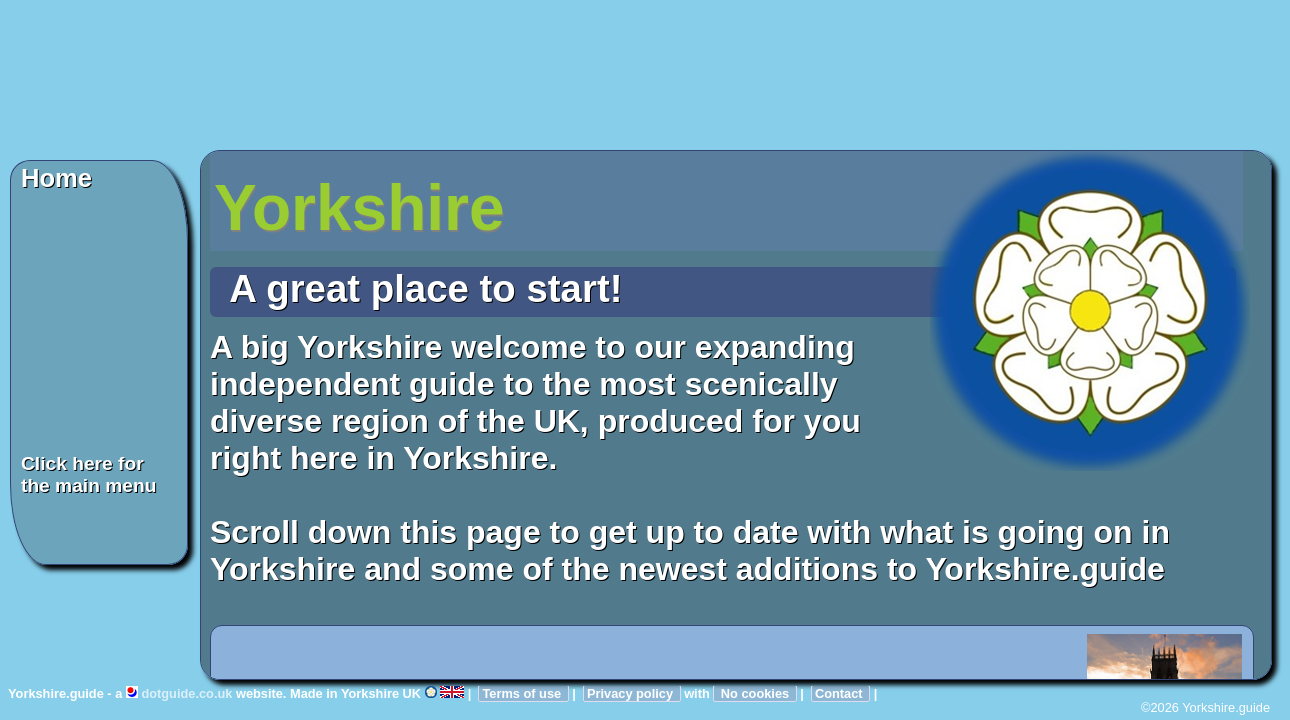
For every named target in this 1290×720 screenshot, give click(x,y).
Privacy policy (632, 693)
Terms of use (523, 693)
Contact (840, 693)
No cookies (754, 693)
